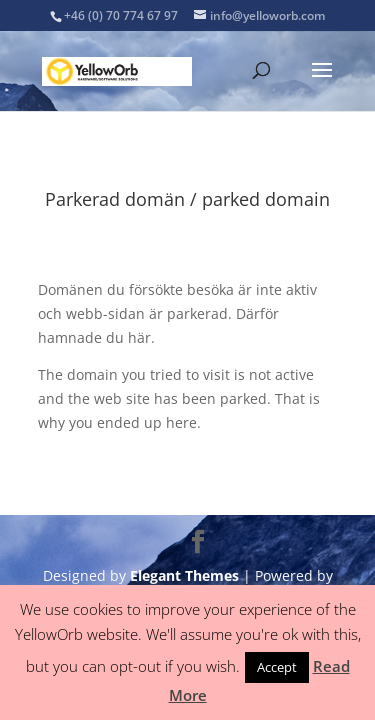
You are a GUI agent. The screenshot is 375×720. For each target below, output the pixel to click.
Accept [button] (277, 667)
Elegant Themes (184, 575)
